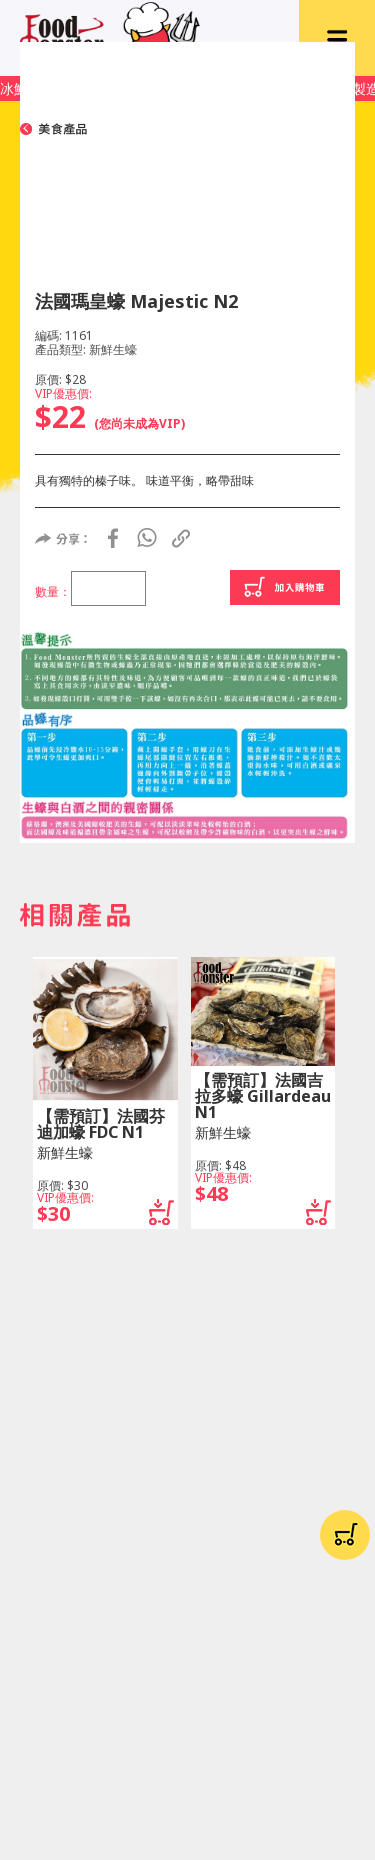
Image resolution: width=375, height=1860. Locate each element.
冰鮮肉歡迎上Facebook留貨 (88, 88)
